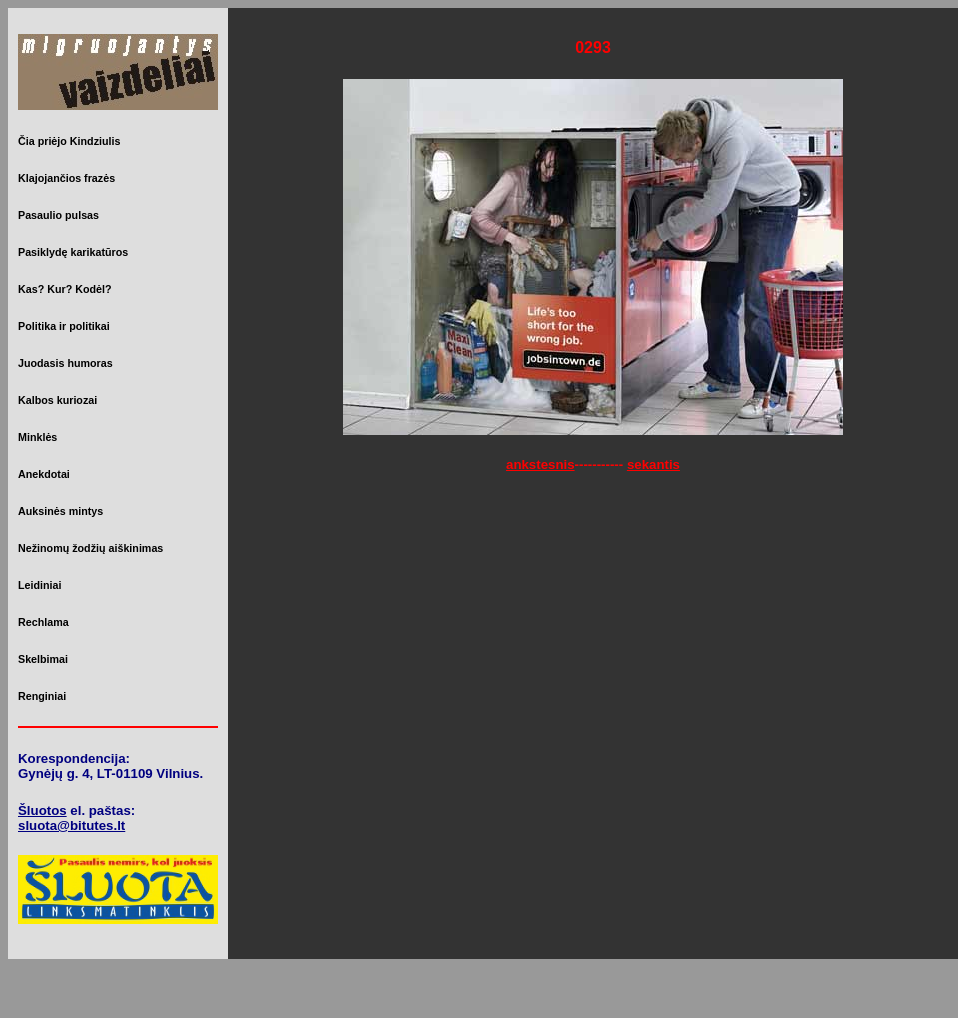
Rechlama (43, 622)
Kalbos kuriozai (57, 400)
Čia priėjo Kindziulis (69, 141)
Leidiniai (39, 585)
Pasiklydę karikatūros (73, 252)
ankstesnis (540, 464)
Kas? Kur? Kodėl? (65, 289)
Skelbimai (43, 659)
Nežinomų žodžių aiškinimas (90, 548)
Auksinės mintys (60, 511)
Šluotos (42, 810)
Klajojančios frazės (66, 178)
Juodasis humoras (65, 363)
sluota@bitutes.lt (71, 825)
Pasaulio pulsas (58, 215)
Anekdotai (44, 474)
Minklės (37, 437)
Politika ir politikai (64, 326)
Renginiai (42, 696)
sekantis (653, 464)
